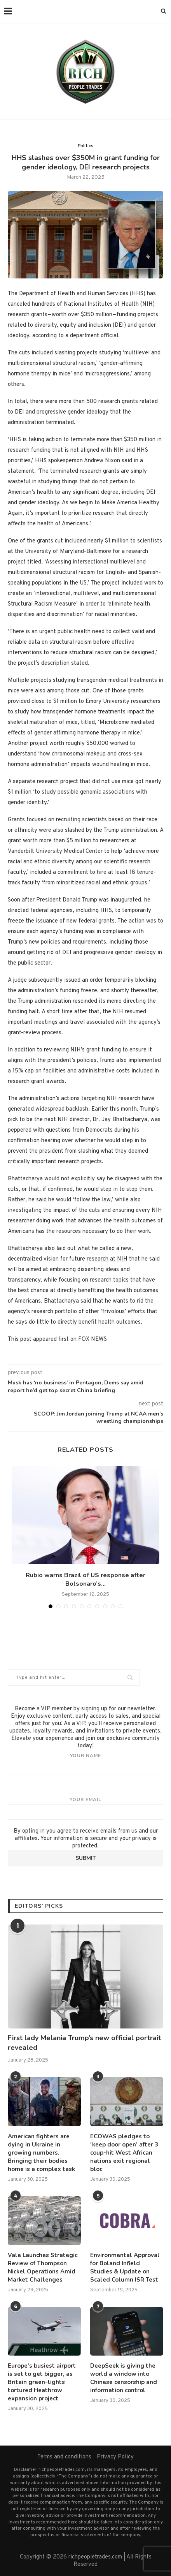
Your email (85, 1808)
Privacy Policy (115, 2457)
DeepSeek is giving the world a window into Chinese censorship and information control (123, 2378)
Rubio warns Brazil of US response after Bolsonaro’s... (85, 1579)
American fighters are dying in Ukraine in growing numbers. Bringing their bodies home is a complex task (41, 2152)
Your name (85, 1764)
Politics (85, 146)
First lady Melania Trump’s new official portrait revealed (84, 2042)
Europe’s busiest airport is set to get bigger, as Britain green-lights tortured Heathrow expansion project (42, 2382)
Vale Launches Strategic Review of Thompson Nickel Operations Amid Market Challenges (42, 2267)
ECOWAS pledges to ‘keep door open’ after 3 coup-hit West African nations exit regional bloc (124, 2152)
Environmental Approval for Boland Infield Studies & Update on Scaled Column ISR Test (125, 2267)
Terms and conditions (64, 2457)
